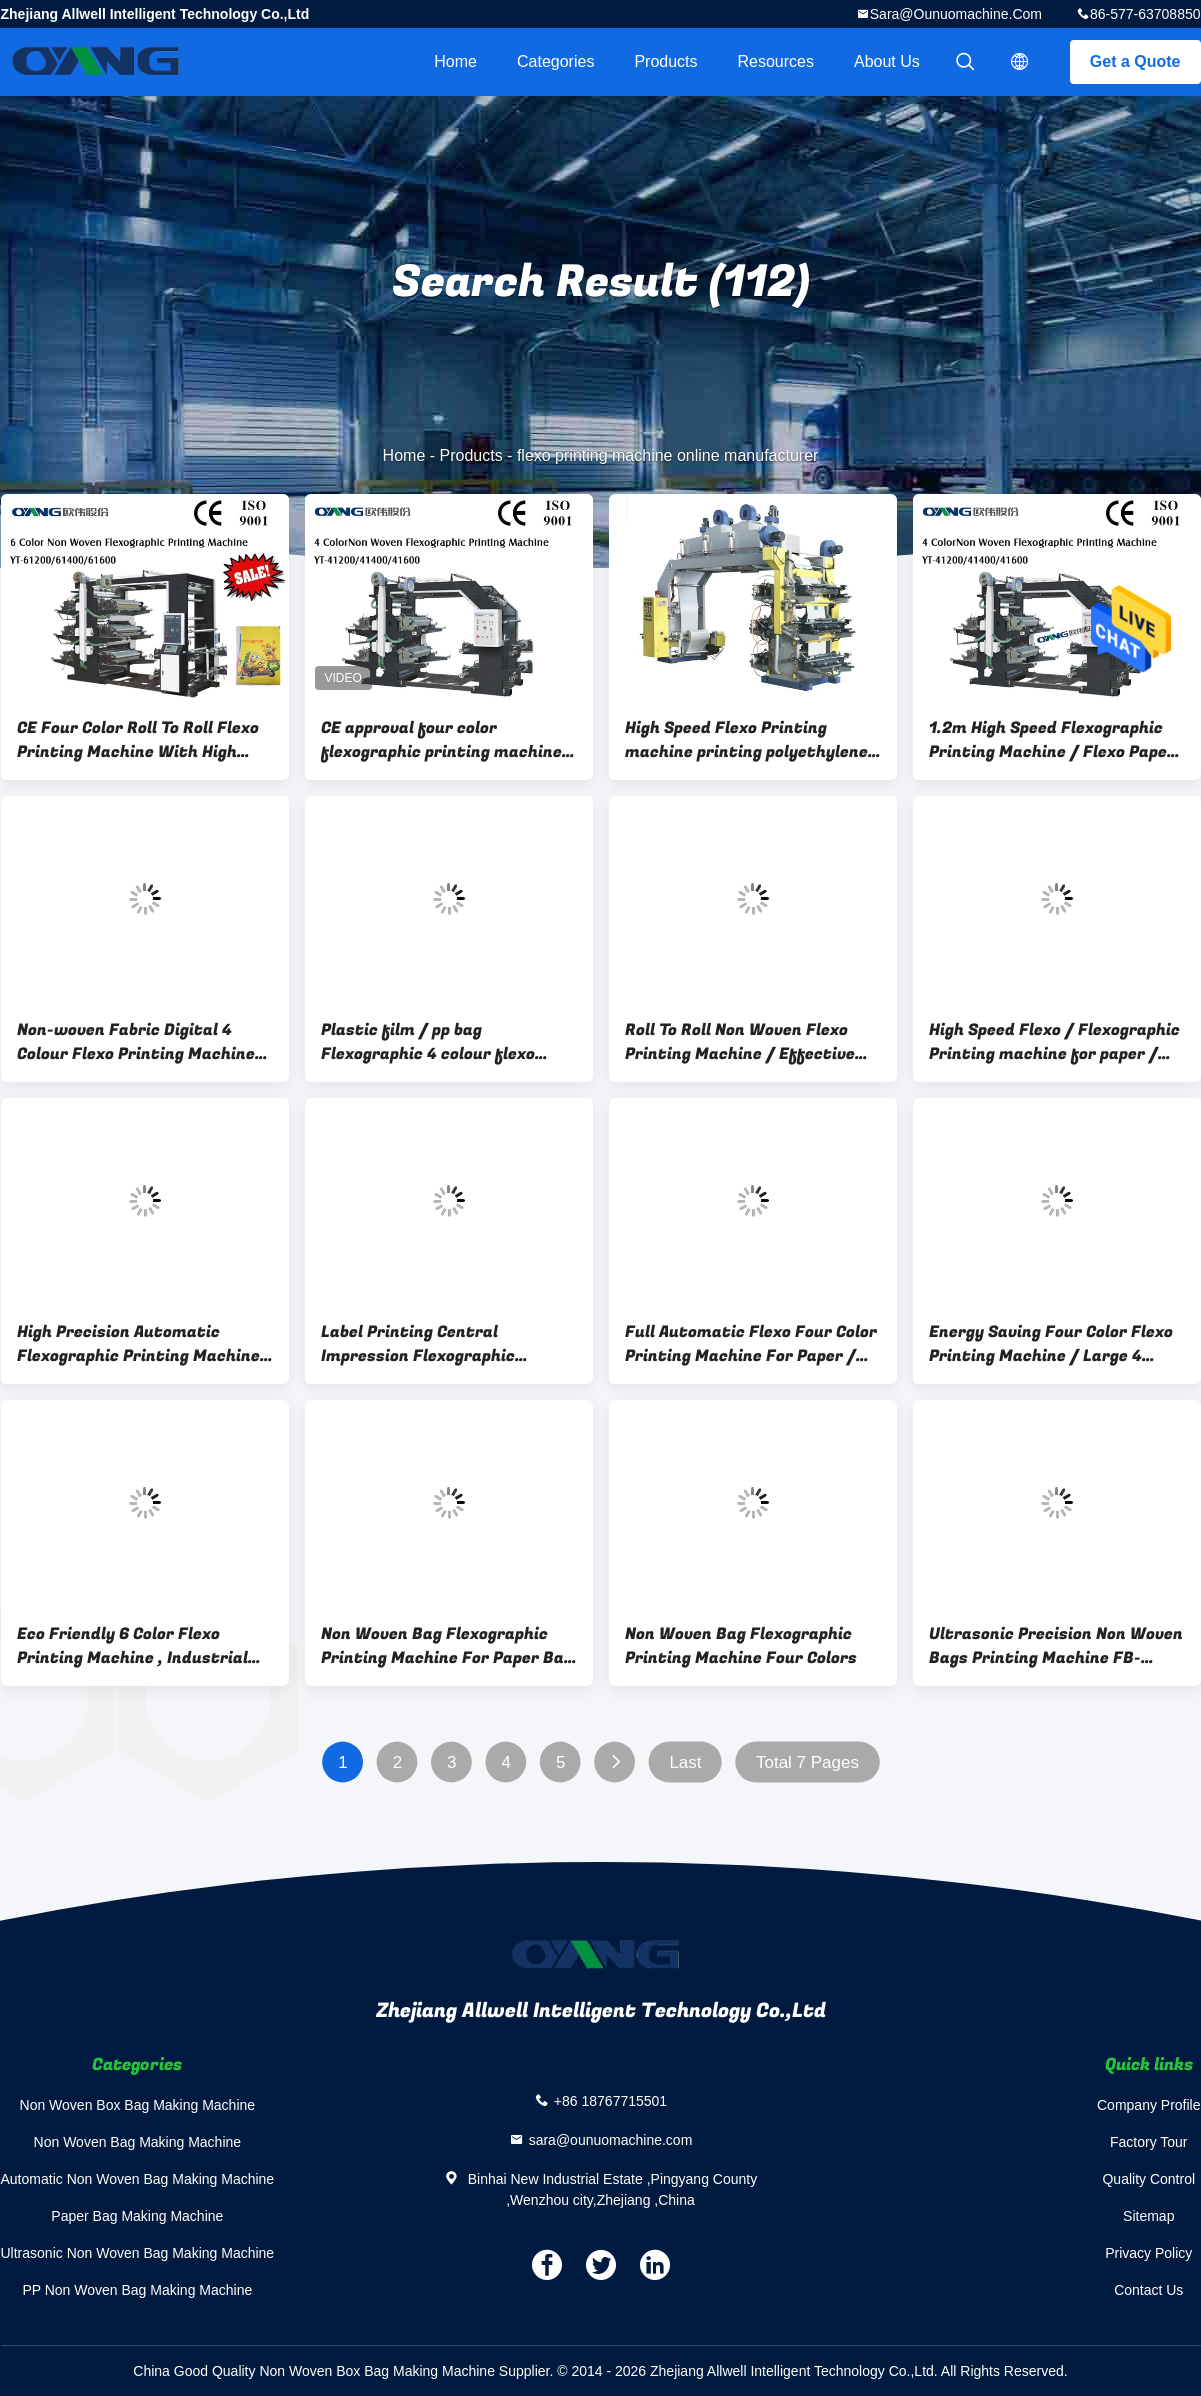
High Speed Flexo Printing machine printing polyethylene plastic (746, 740)
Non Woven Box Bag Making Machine (138, 2105)
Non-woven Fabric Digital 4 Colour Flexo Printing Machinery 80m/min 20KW (144, 1042)
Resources (776, 61)
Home (455, 61)
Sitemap (1148, 2216)
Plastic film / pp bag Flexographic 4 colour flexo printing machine (428, 1042)
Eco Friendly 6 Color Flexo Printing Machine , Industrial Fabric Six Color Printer (132, 1646)
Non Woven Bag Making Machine (138, 2142)
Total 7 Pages (806, 1762)
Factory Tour (1149, 2142)
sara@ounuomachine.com (956, 14)
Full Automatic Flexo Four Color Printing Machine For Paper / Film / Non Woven (751, 1344)
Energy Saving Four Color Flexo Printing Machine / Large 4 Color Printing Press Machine (1051, 1344)
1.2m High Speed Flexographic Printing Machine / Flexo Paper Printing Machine (1052, 740)
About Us (887, 61)
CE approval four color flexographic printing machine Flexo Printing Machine (441, 740)
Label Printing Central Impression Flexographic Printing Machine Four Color (432, 1344)
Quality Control (1148, 2179)
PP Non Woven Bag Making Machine (137, 2290)
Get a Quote (1135, 61)
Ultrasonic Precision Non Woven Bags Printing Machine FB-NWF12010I (1056, 1646)
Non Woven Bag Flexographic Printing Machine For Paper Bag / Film (447, 1646)
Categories (555, 61)
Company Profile (1149, 2105)
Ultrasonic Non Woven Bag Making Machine (138, 2253)
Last (685, 1762)
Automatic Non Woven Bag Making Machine (138, 2179)
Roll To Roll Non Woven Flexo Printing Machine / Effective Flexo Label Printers (740, 1042)
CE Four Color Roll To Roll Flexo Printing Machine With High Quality (138, 740)
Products (665, 61)
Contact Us (1148, 2290)
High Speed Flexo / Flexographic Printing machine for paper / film (1054, 1042)
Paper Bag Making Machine (137, 2216)
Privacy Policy (1148, 2253)
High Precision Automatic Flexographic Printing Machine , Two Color (143, 1344)
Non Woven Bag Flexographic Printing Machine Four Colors (741, 1646)
